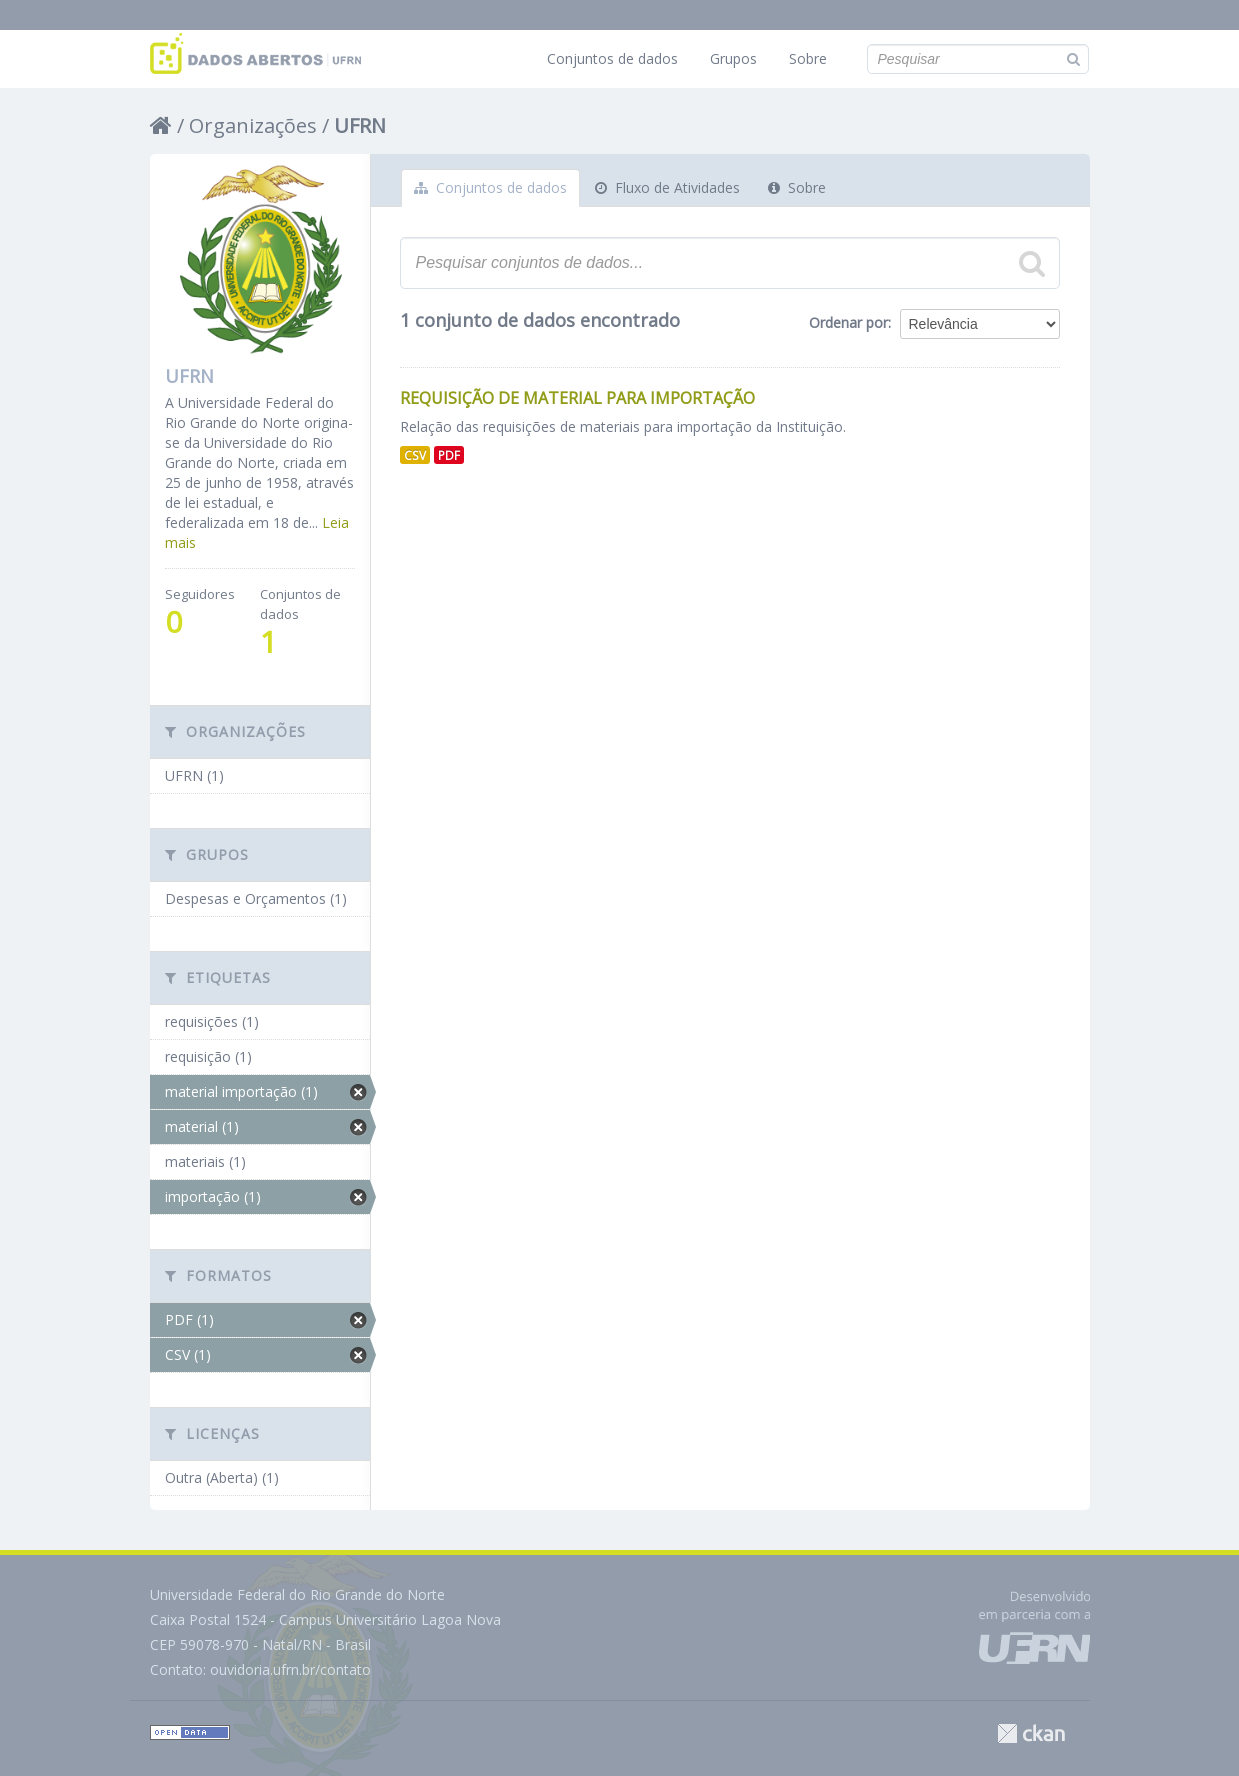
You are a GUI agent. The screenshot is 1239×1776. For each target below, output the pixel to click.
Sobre (808, 58)
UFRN (360, 125)
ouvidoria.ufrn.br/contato (290, 1669)
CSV (415, 455)
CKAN (1031, 1733)
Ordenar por (848, 322)
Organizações (253, 125)
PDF (449, 455)
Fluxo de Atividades (667, 187)
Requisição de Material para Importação (577, 398)
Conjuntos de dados (612, 58)
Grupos (733, 58)
